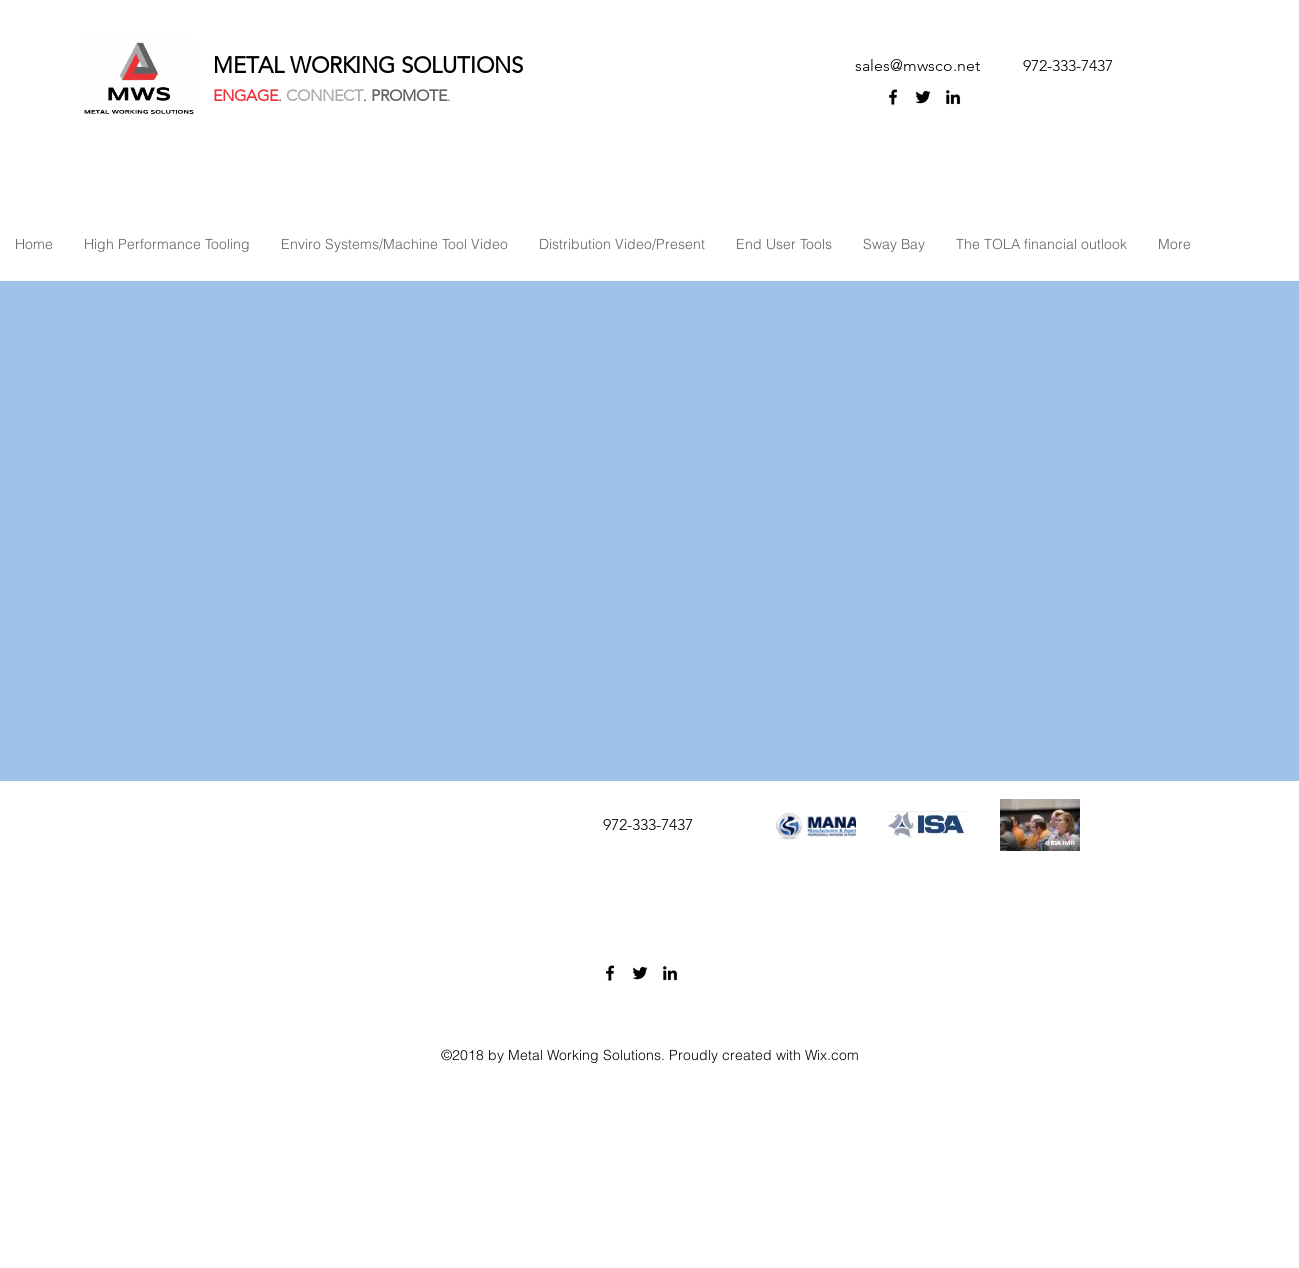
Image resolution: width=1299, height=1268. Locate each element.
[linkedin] (953, 97)
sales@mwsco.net (917, 65)
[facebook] (893, 97)
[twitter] (923, 97)
